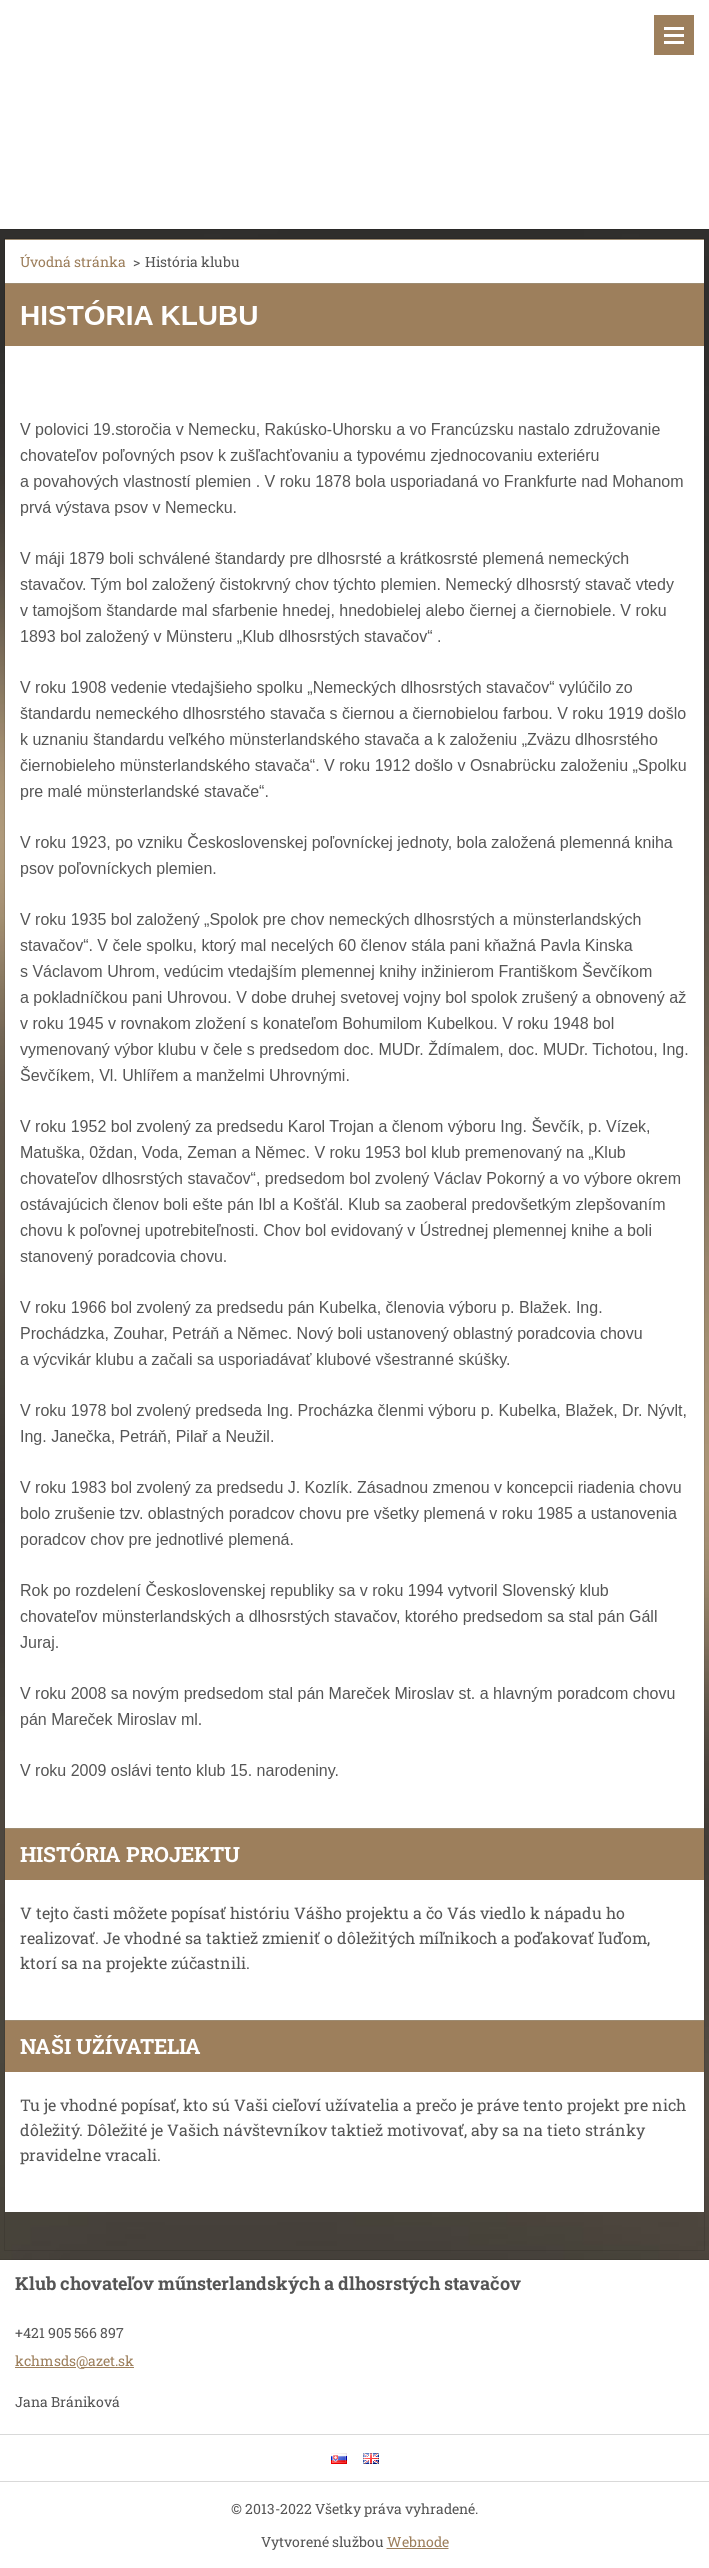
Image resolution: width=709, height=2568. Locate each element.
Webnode (418, 2541)
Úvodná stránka (73, 261)
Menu (674, 35)
